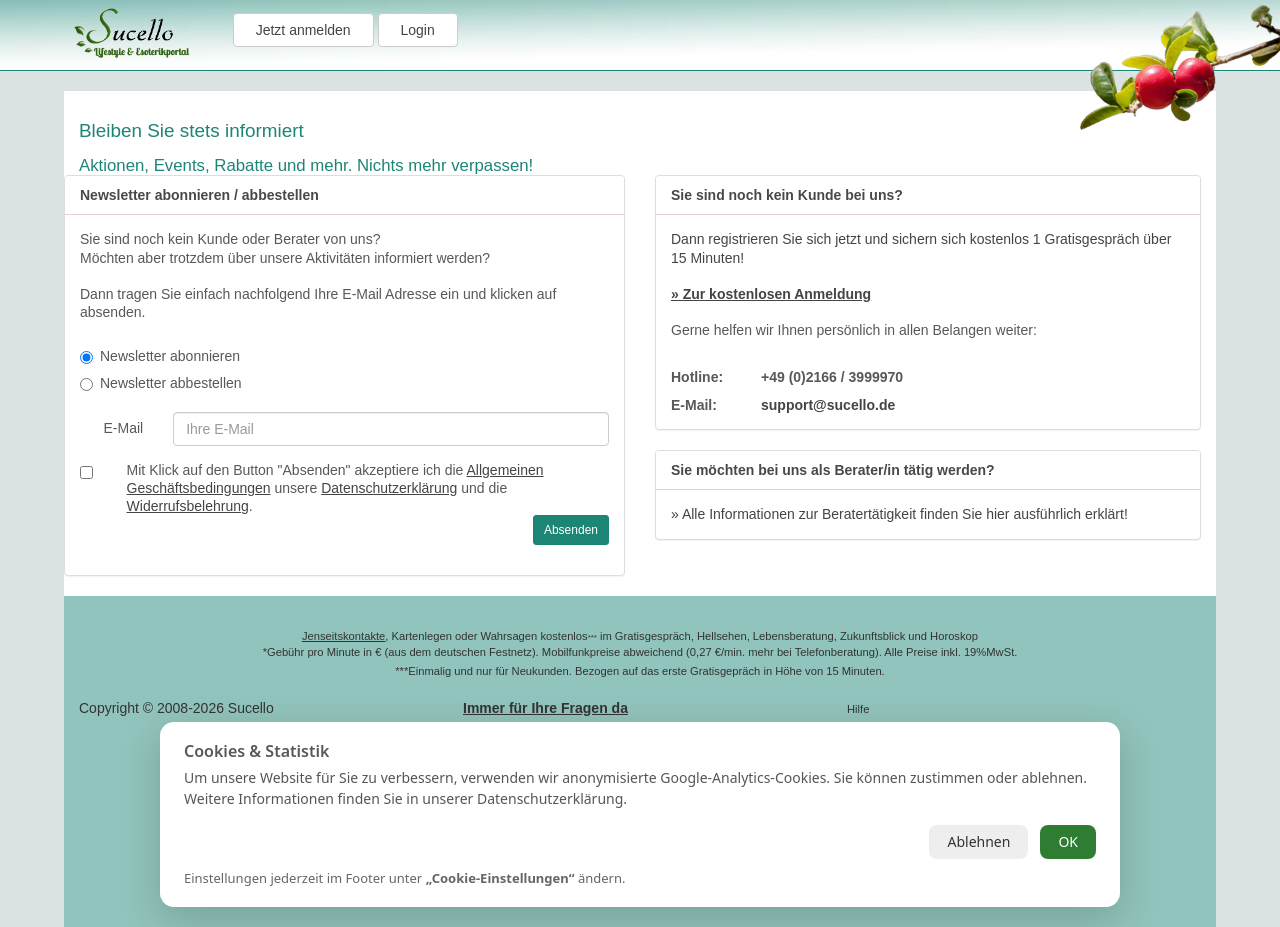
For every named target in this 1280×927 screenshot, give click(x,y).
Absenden (571, 530)
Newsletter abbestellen (161, 383)
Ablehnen (978, 841)
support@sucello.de (828, 405)
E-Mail (123, 428)
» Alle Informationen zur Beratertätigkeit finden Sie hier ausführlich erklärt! (899, 514)
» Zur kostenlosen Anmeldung (771, 294)
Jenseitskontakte (343, 636)
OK (1068, 841)
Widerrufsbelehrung (188, 506)
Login (418, 30)
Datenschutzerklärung (389, 488)
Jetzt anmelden (303, 30)
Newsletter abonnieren (160, 356)
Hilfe (858, 709)
